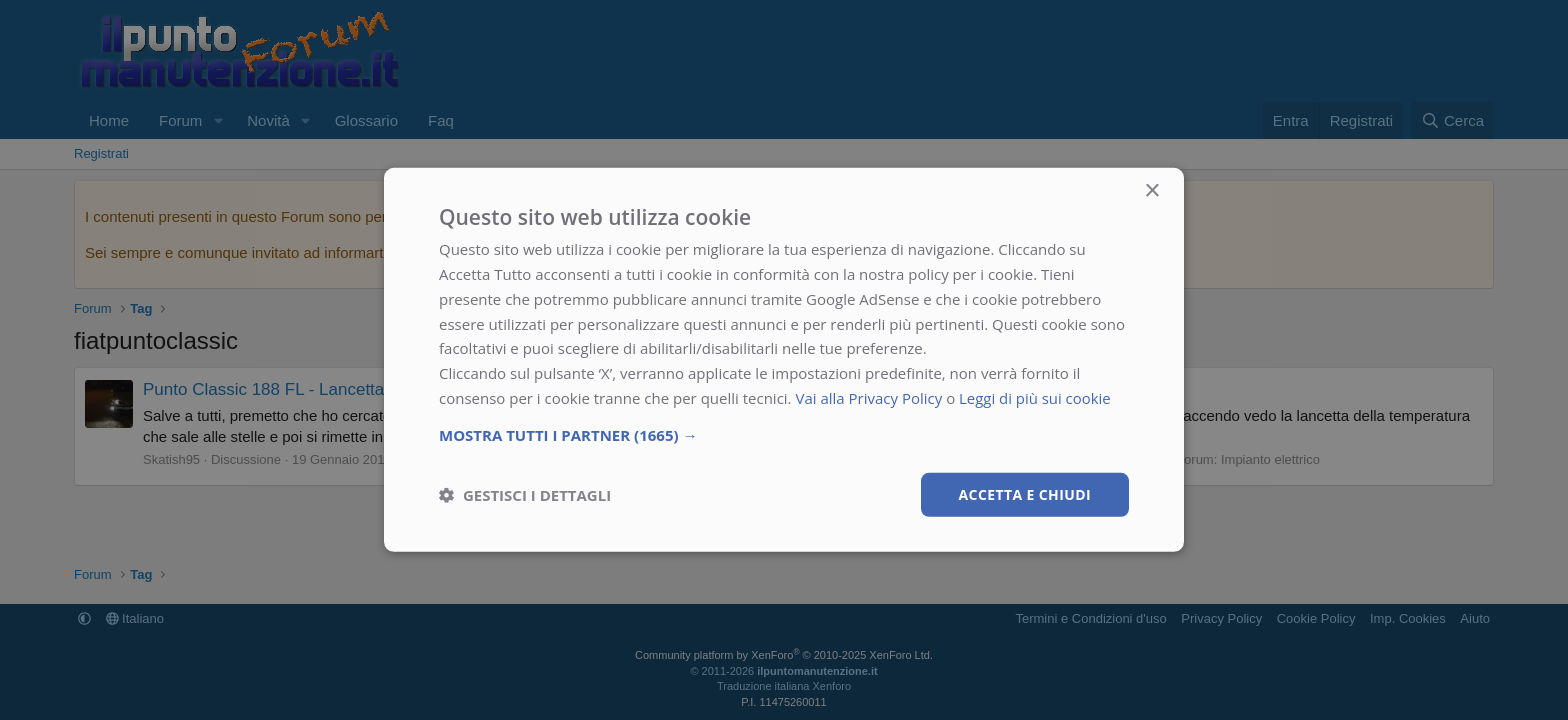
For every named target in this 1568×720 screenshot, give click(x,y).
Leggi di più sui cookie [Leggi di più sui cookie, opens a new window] (1035, 398)
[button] (784, 434)
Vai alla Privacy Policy (868, 398)
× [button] (1151, 191)
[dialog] (784, 360)
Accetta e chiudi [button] (1024, 493)
